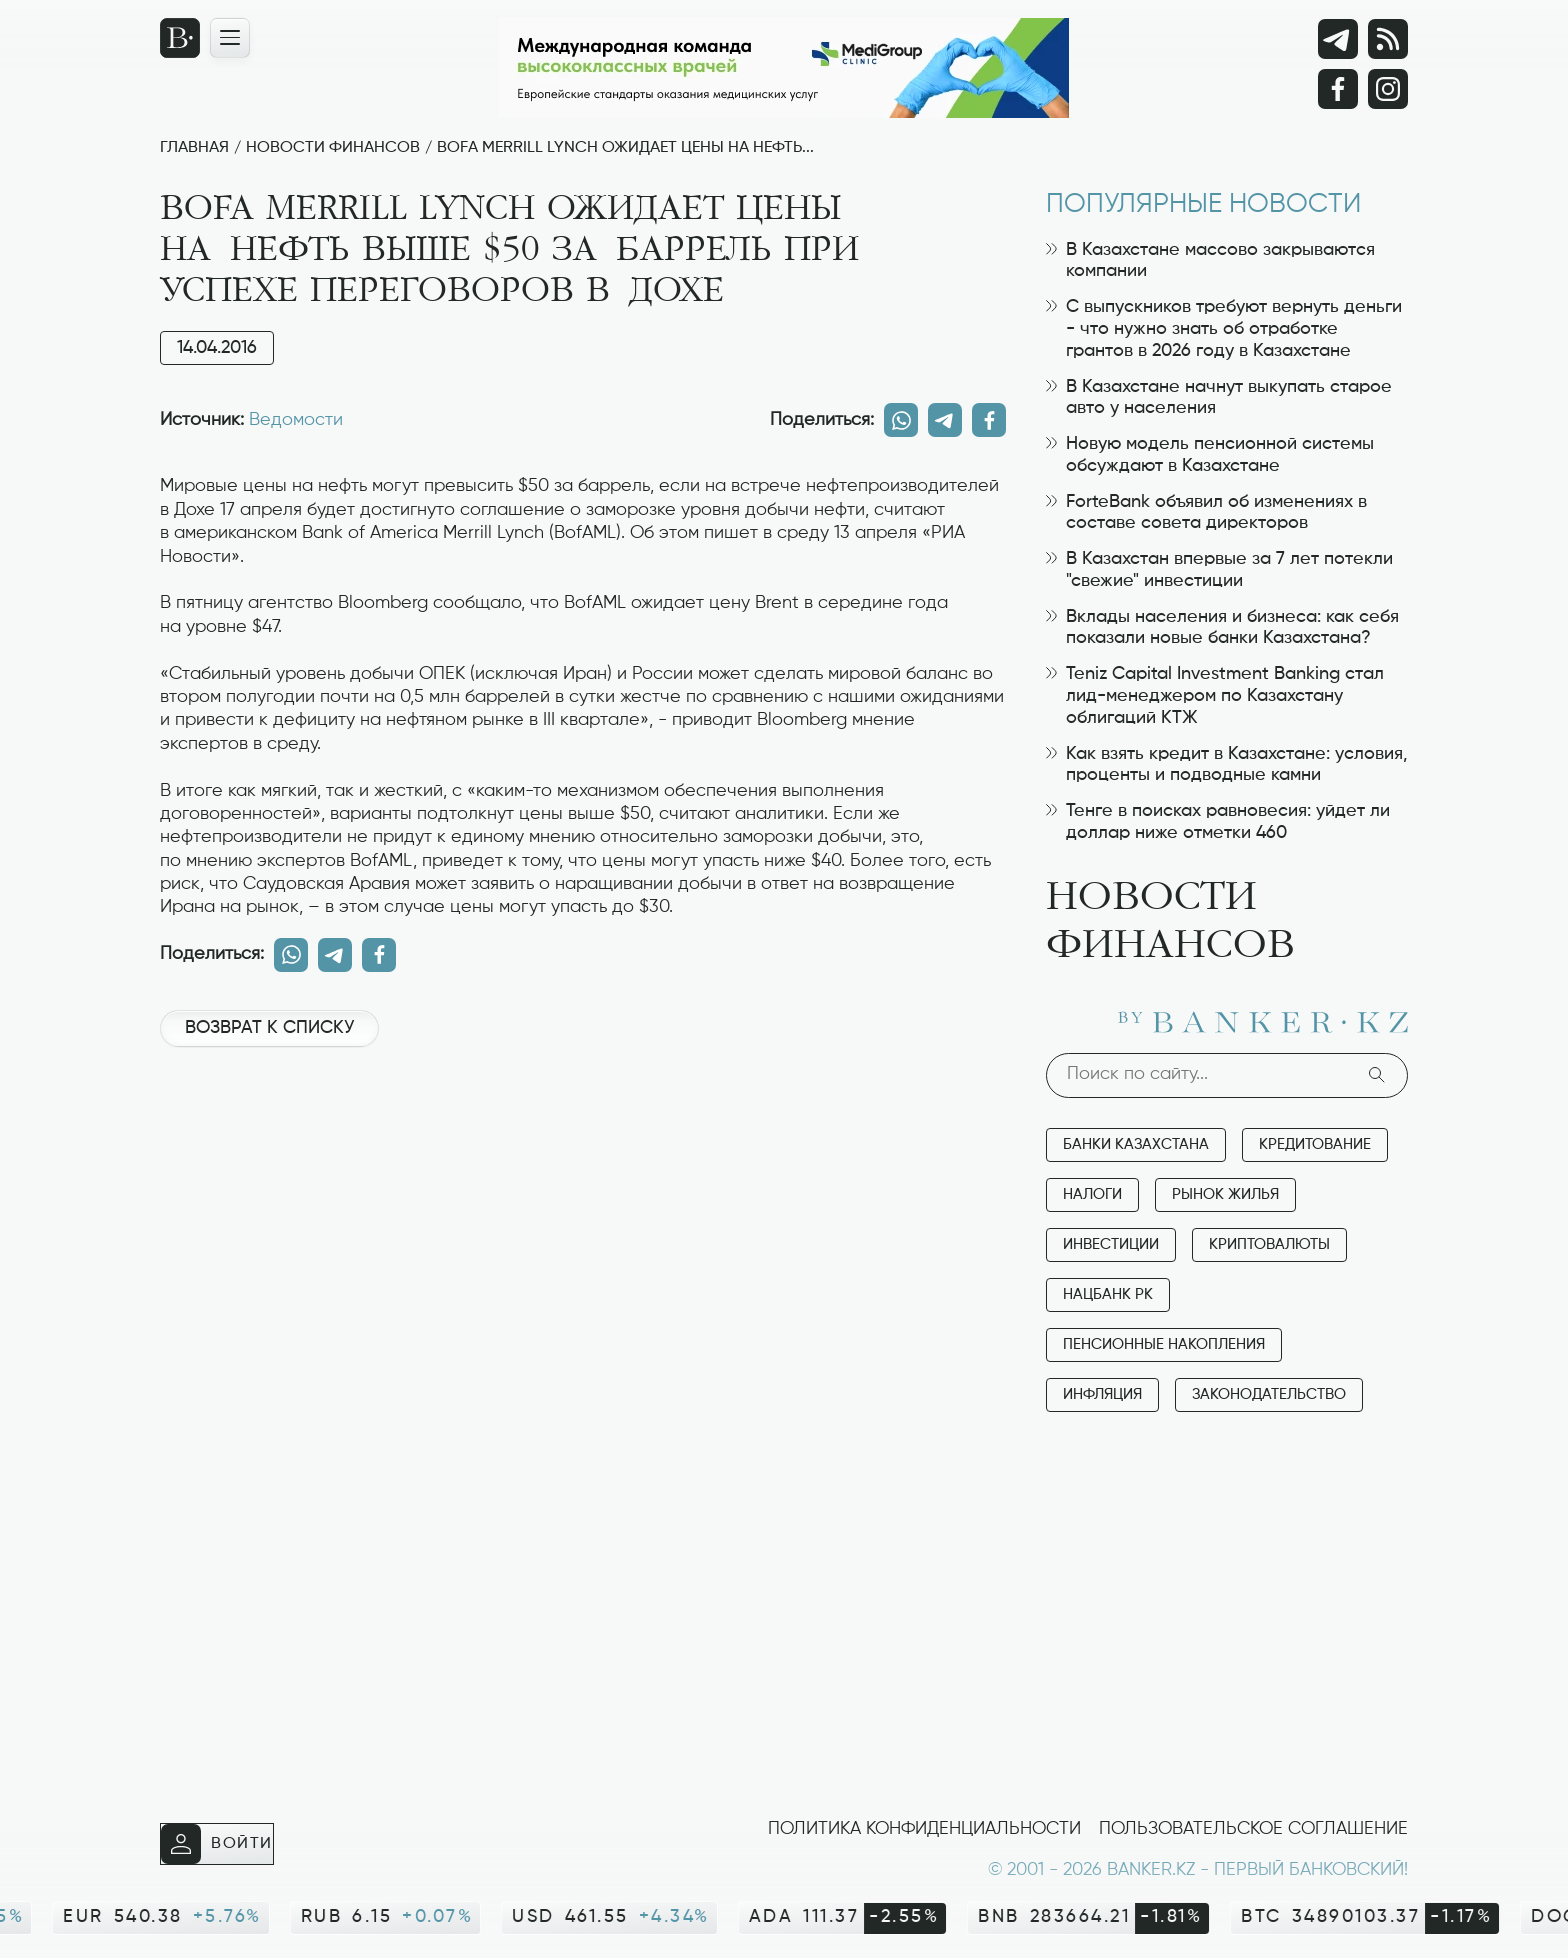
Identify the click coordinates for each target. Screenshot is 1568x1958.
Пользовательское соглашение (1253, 1829)
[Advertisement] (583, 1130)
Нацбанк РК (1108, 1294)
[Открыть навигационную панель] (230, 38)
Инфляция (1102, 1394)
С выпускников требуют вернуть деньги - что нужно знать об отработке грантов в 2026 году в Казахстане (1224, 328)
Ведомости (296, 420)
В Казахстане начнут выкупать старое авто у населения (1219, 398)
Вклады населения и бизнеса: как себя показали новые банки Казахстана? (1222, 628)
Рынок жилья (1225, 1194)
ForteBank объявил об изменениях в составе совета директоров (1206, 513)
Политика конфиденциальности (924, 1829)
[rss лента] (1388, 39)
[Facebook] (1338, 89)
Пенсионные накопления (1164, 1344)
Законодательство (1269, 1394)
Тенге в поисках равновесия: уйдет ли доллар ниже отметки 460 (1218, 822)
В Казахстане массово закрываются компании (1210, 261)
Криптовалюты (1269, 1244)
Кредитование (1315, 1144)
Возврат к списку (269, 1028)
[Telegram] (1338, 39)
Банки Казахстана (1136, 1144)
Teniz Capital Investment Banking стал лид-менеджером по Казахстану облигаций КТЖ (1215, 695)
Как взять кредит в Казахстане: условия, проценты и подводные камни (1227, 765)
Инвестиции (1111, 1244)
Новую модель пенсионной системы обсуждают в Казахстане (1210, 455)
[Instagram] (1388, 89)
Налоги (1092, 1194)
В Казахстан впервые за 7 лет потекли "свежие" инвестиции (1219, 570)
